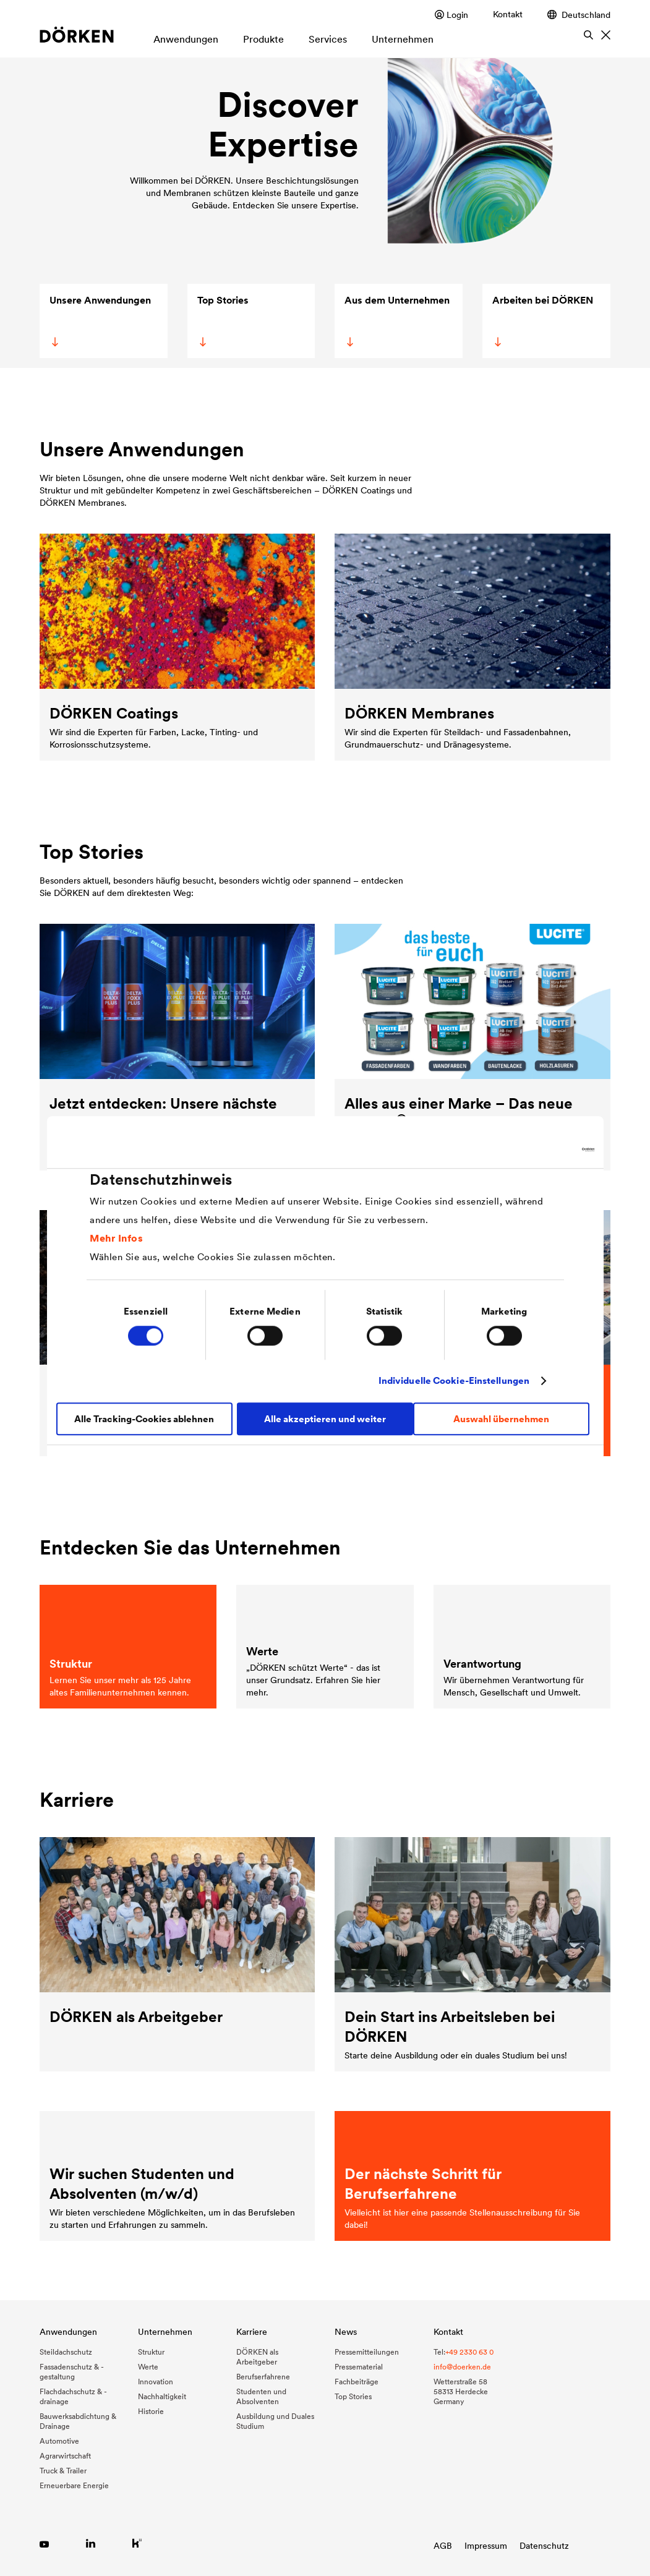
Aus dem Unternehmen (396, 320)
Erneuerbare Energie (74, 2485)
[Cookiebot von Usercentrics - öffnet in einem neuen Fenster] (540, 1149)
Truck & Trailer (63, 2470)
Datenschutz (544, 2545)
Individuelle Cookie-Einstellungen (453, 1380)
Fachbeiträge (356, 2381)
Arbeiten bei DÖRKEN (542, 320)
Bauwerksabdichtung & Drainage (78, 2421)
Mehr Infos (116, 1238)
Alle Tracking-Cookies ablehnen (144, 1419)
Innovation (155, 2381)
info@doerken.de (462, 2366)
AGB (443, 2545)
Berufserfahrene (263, 2376)
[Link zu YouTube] (44, 2543)
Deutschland (578, 14)
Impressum (485, 2545)
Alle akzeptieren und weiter (325, 1419)
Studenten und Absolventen (261, 2396)
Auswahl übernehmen (501, 1419)
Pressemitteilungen (367, 2351)
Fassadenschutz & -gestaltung (72, 2371)
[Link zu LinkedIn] (90, 2543)
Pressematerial (359, 2366)
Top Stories (222, 320)
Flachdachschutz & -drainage (73, 2396)
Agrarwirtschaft (65, 2455)
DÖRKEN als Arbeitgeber (257, 2356)
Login (451, 14)
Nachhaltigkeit (162, 2396)
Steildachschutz (66, 2351)
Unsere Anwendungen (100, 320)
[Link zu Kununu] (137, 2543)
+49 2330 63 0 (469, 2351)
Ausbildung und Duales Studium (275, 2421)
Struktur (151, 2351)
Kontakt (508, 14)
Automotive (59, 2441)
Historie (151, 2411)
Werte (148, 2366)
